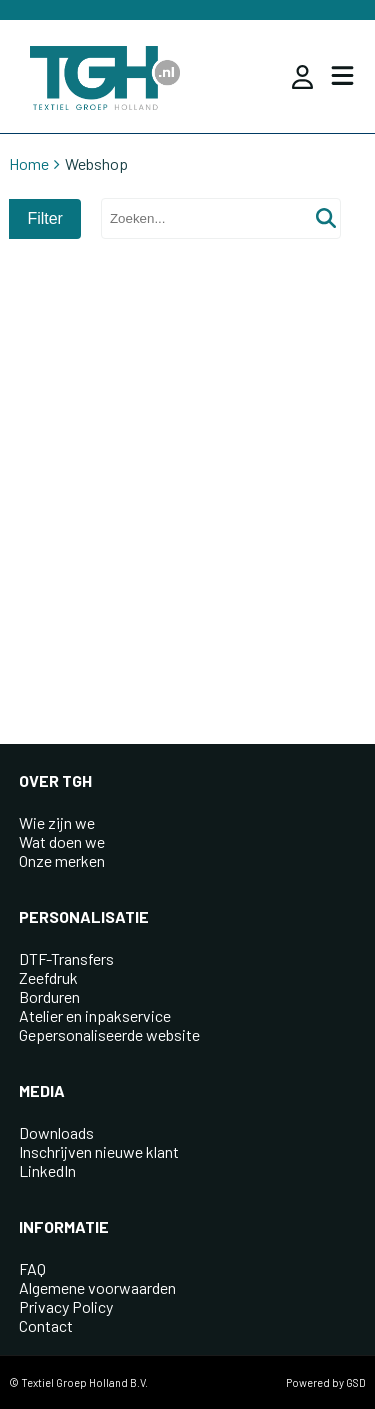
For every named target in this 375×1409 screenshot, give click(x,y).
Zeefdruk (48, 977)
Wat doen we (62, 841)
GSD (356, 1382)
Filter (45, 218)
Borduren (49, 996)
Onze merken (62, 860)
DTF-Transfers (66, 958)
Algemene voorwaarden (97, 1287)
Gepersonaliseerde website (109, 1034)
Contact (46, 1325)
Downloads (56, 1132)
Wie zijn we (57, 822)
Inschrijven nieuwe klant (99, 1151)
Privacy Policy (66, 1306)
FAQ (32, 1268)
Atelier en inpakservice (95, 1015)
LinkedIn (47, 1170)
